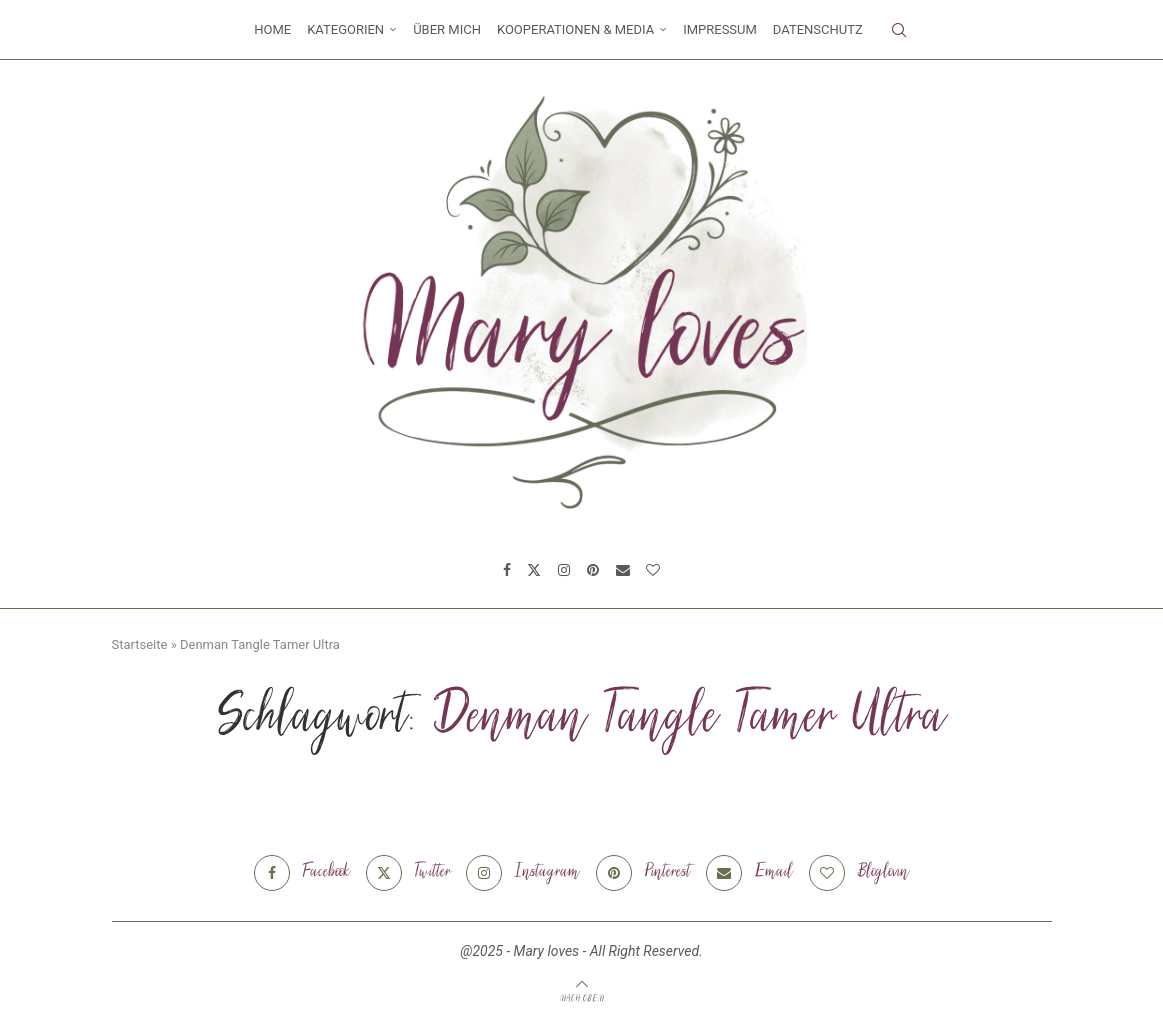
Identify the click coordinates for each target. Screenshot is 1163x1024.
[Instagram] (564, 570)
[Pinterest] (593, 570)
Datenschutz (818, 29)
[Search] (899, 30)
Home (272, 29)
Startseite (140, 644)
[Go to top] (582, 998)
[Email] (623, 570)
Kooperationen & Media (575, 29)
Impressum (720, 29)
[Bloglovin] (653, 570)
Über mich (447, 29)
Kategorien (345, 29)
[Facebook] (507, 570)
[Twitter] (534, 570)
